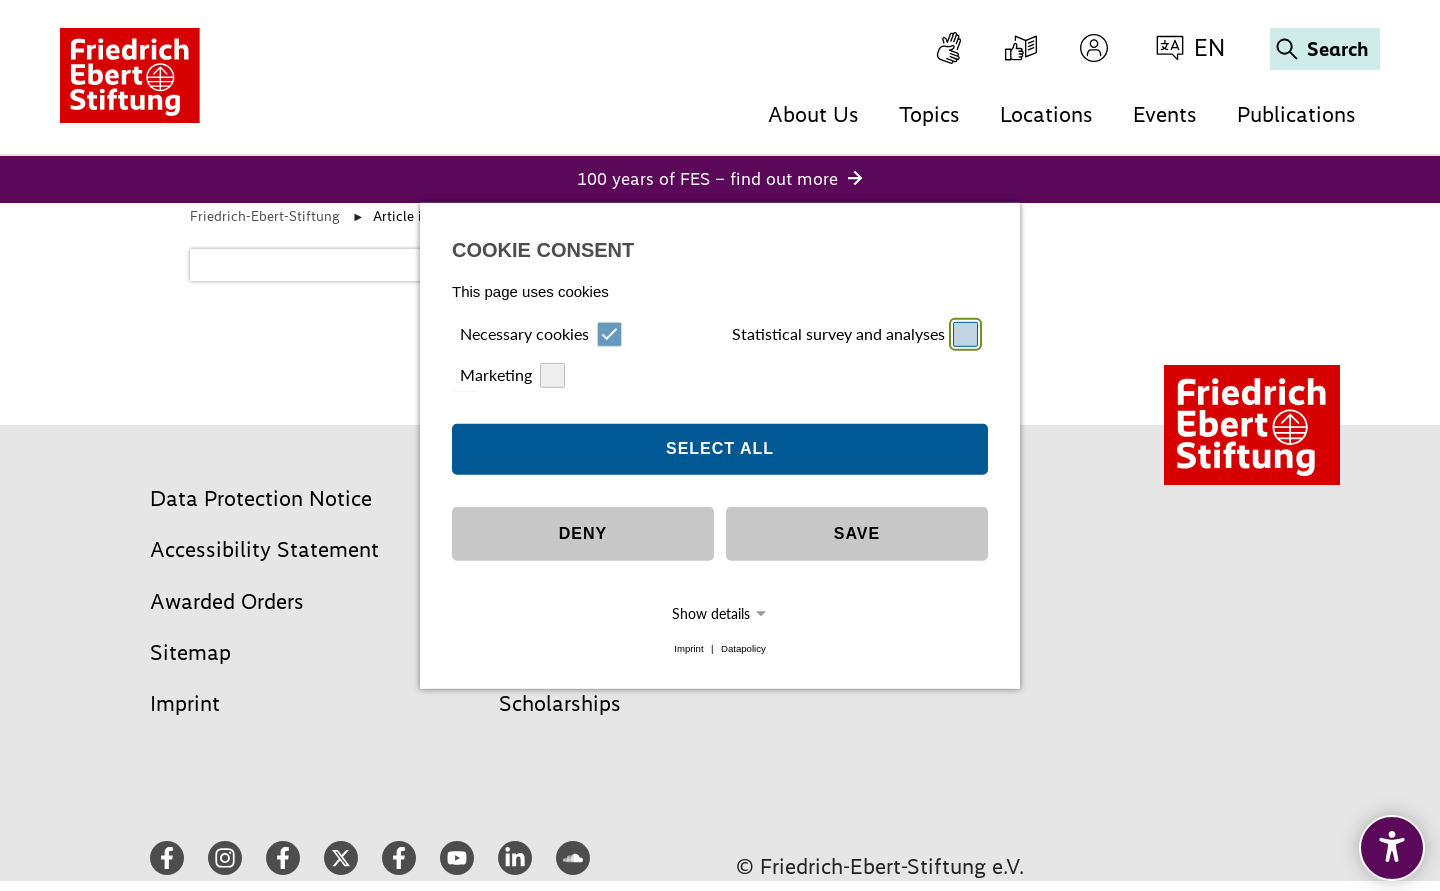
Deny (583, 533)
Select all (720, 448)
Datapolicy (743, 648)
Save (857, 533)
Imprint (688, 648)
